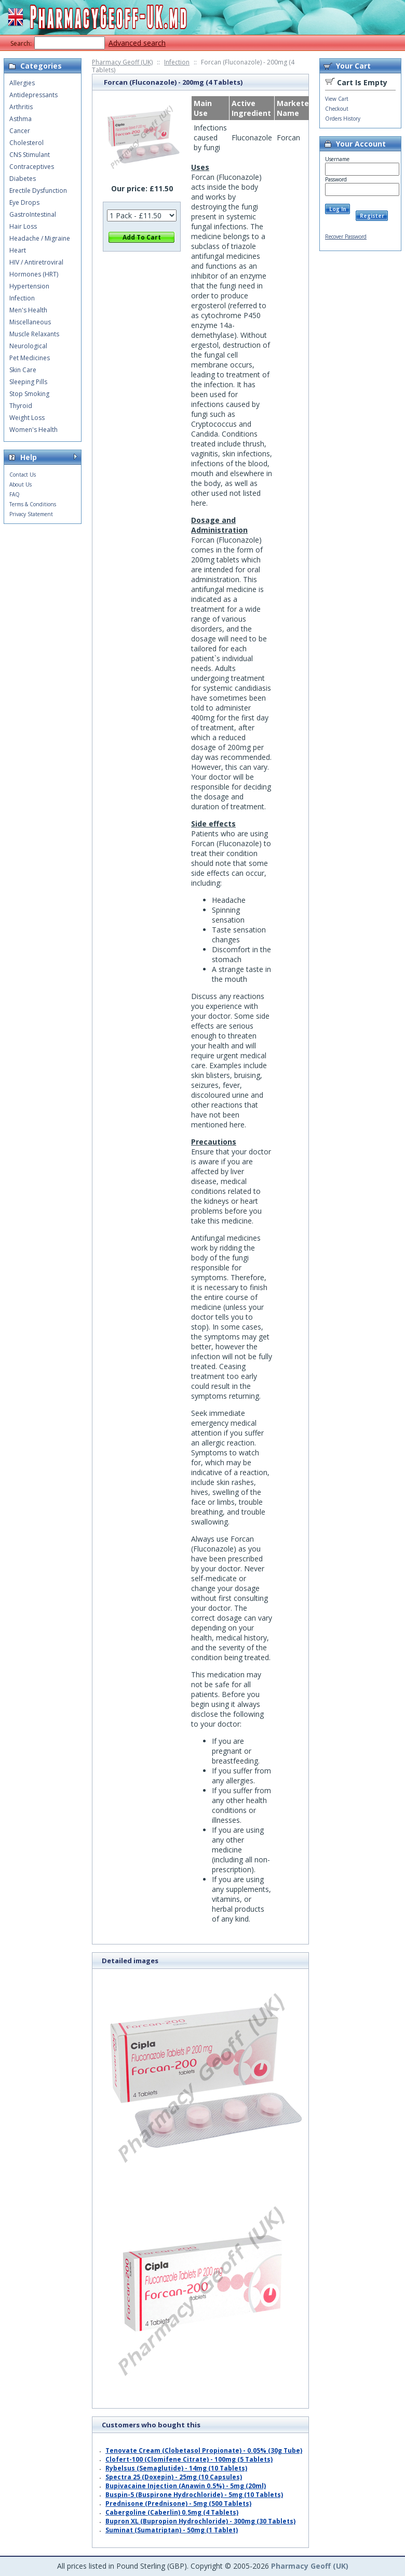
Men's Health (28, 310)
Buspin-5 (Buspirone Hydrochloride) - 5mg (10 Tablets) (194, 2494)
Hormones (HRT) (33, 274)
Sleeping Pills (28, 381)
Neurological (28, 345)
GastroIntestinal (32, 214)
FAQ (14, 494)
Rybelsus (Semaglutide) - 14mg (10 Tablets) (176, 2468)
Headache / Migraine (39, 238)
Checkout (336, 108)
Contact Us (22, 474)
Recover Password (346, 236)
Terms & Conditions (32, 504)
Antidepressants (33, 94)
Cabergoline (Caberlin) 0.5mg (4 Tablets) (171, 2512)
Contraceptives (31, 166)
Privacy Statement (31, 514)
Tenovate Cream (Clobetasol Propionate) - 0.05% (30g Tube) (203, 2450)
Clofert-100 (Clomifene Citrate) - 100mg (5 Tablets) (189, 2459)
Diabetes (22, 178)
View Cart (336, 98)
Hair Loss (23, 226)
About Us (20, 484)
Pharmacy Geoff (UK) (122, 62)
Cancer (19, 130)
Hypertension (29, 286)
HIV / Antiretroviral (36, 262)
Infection (177, 62)
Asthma (20, 118)
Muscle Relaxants (34, 334)
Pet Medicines (29, 357)
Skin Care (22, 369)
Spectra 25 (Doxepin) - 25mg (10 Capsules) (173, 2477)
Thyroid (20, 405)
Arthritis (21, 106)
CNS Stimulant (29, 154)
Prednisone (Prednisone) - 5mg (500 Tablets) (178, 2503)
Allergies (22, 82)
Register (372, 215)
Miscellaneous (30, 322)
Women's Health (33, 429)
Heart (17, 250)
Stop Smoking (29, 393)
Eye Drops (24, 202)
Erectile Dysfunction (38, 190)
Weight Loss (27, 417)
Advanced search (137, 43)
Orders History (342, 118)
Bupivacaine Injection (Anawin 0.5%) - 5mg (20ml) (185, 2485)
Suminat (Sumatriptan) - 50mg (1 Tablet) (171, 2530)
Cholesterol (26, 142)
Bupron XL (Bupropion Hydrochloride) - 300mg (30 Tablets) (200, 2521)
